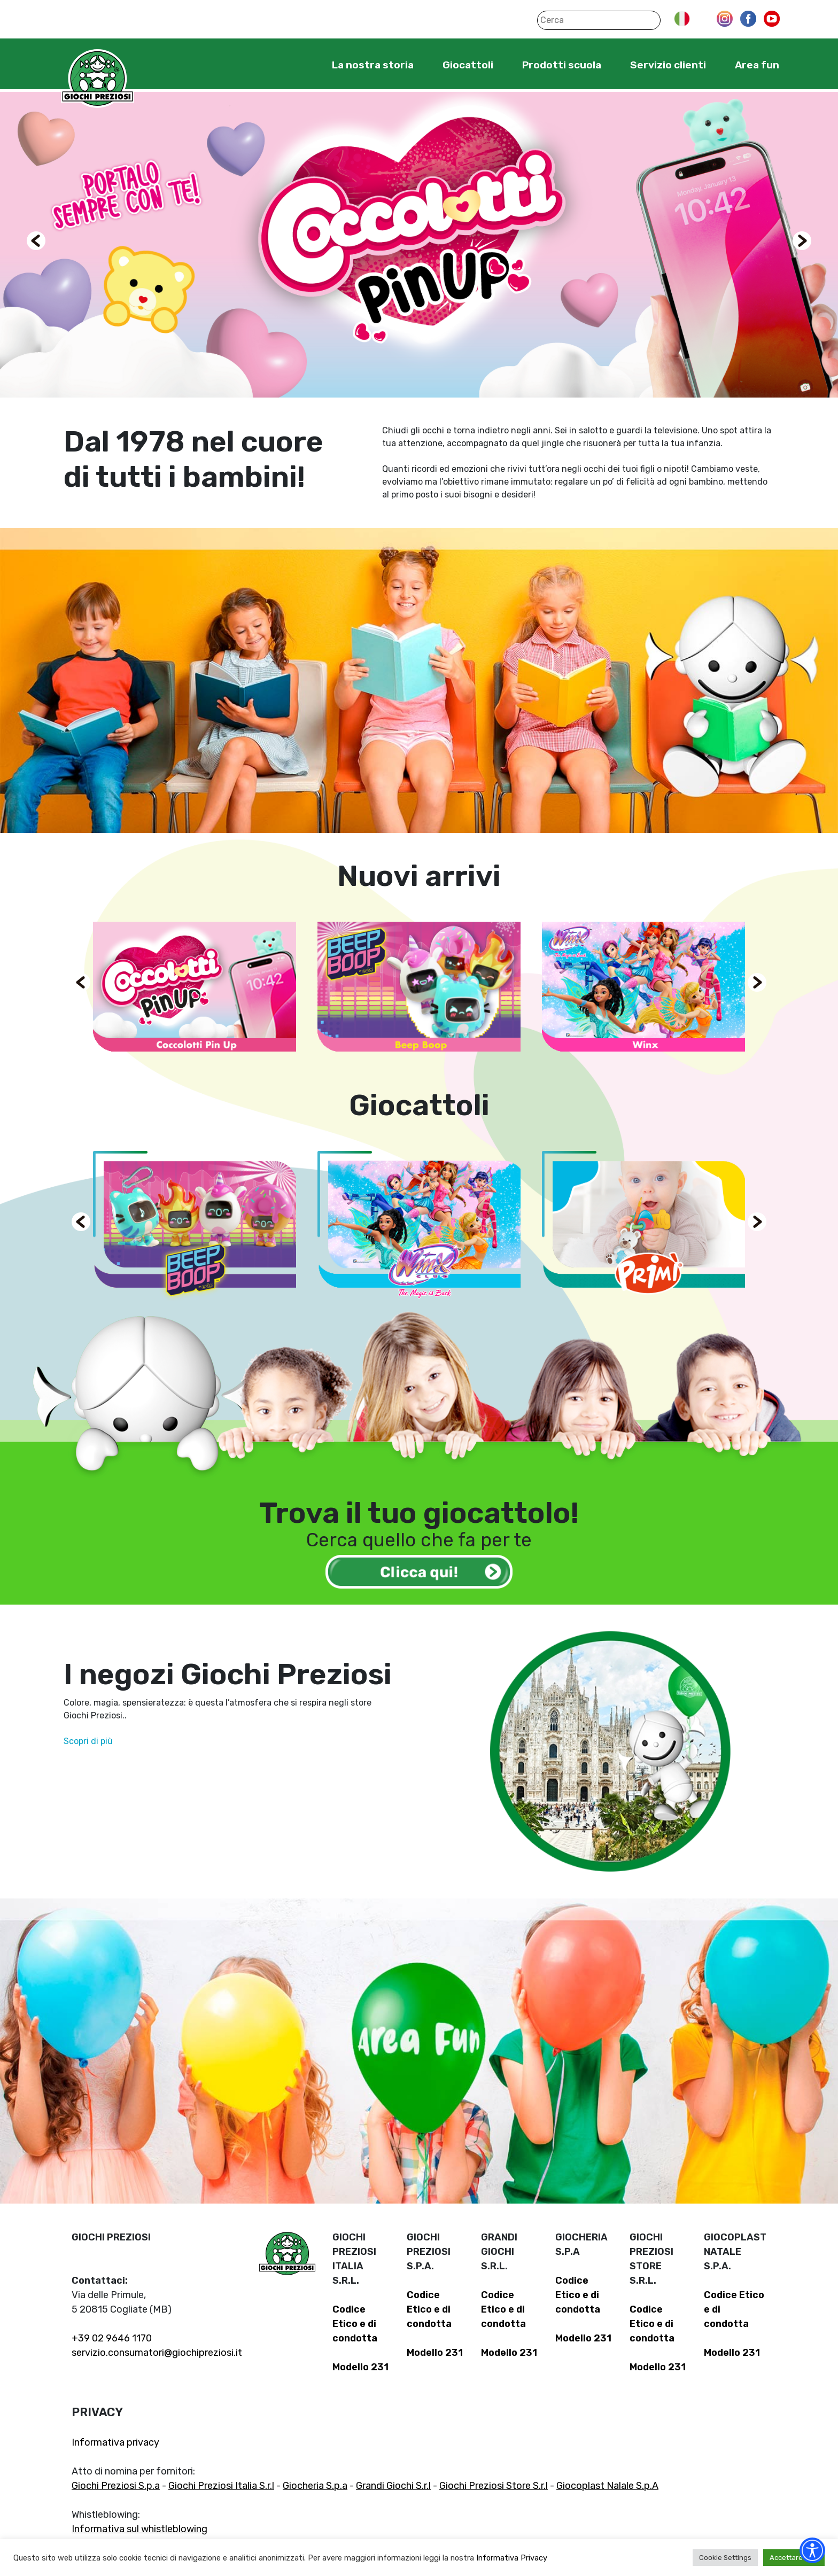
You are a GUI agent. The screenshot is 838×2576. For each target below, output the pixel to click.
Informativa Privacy (511, 2558)
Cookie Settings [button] (725, 2558)
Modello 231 (360, 2367)
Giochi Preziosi (97, 78)
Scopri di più (88, 1741)
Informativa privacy (115, 2442)
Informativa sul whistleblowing (139, 2529)
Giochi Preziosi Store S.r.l (493, 2486)
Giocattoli (468, 65)
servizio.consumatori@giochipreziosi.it (157, 2353)
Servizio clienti (668, 65)
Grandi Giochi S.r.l (393, 2486)
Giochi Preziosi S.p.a (116, 2486)
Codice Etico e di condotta (354, 2323)
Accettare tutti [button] (794, 2558)
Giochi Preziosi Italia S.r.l (221, 2486)
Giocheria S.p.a (315, 2486)
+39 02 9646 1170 (112, 2338)
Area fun (757, 65)
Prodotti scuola (561, 65)
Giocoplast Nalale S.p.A (607, 2486)
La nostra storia (373, 65)
